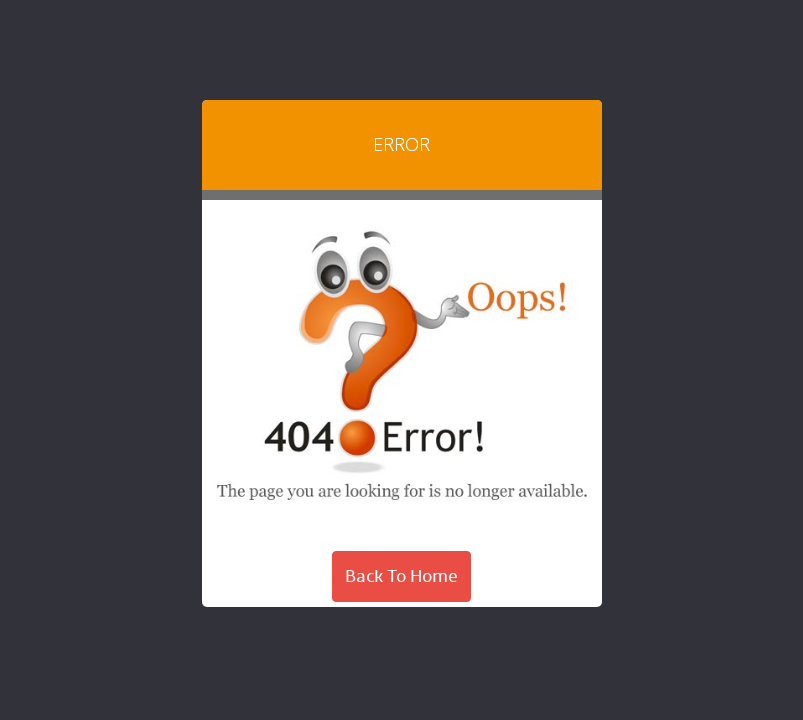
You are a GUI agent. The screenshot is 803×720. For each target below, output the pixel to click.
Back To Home (401, 576)
